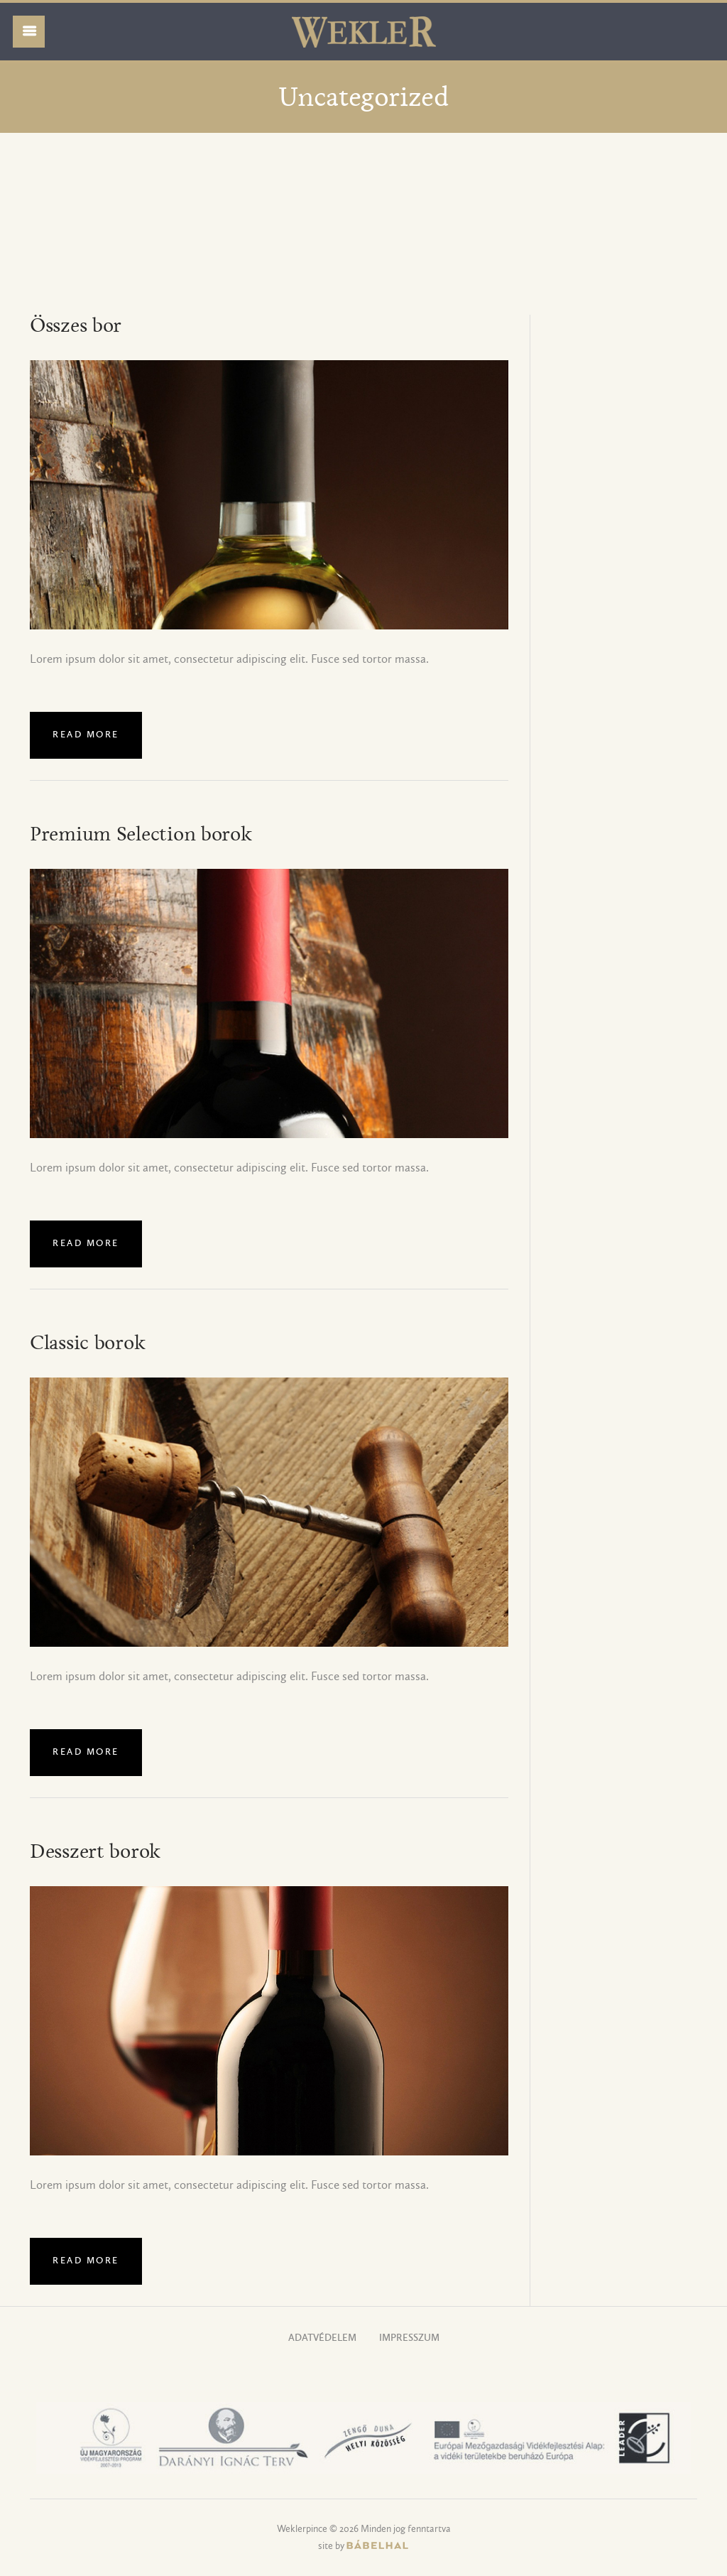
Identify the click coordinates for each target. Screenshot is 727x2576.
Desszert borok (95, 1852)
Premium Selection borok (141, 835)
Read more (86, 735)
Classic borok (87, 1343)
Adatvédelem (322, 2338)
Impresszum (409, 2338)
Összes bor (75, 326)
